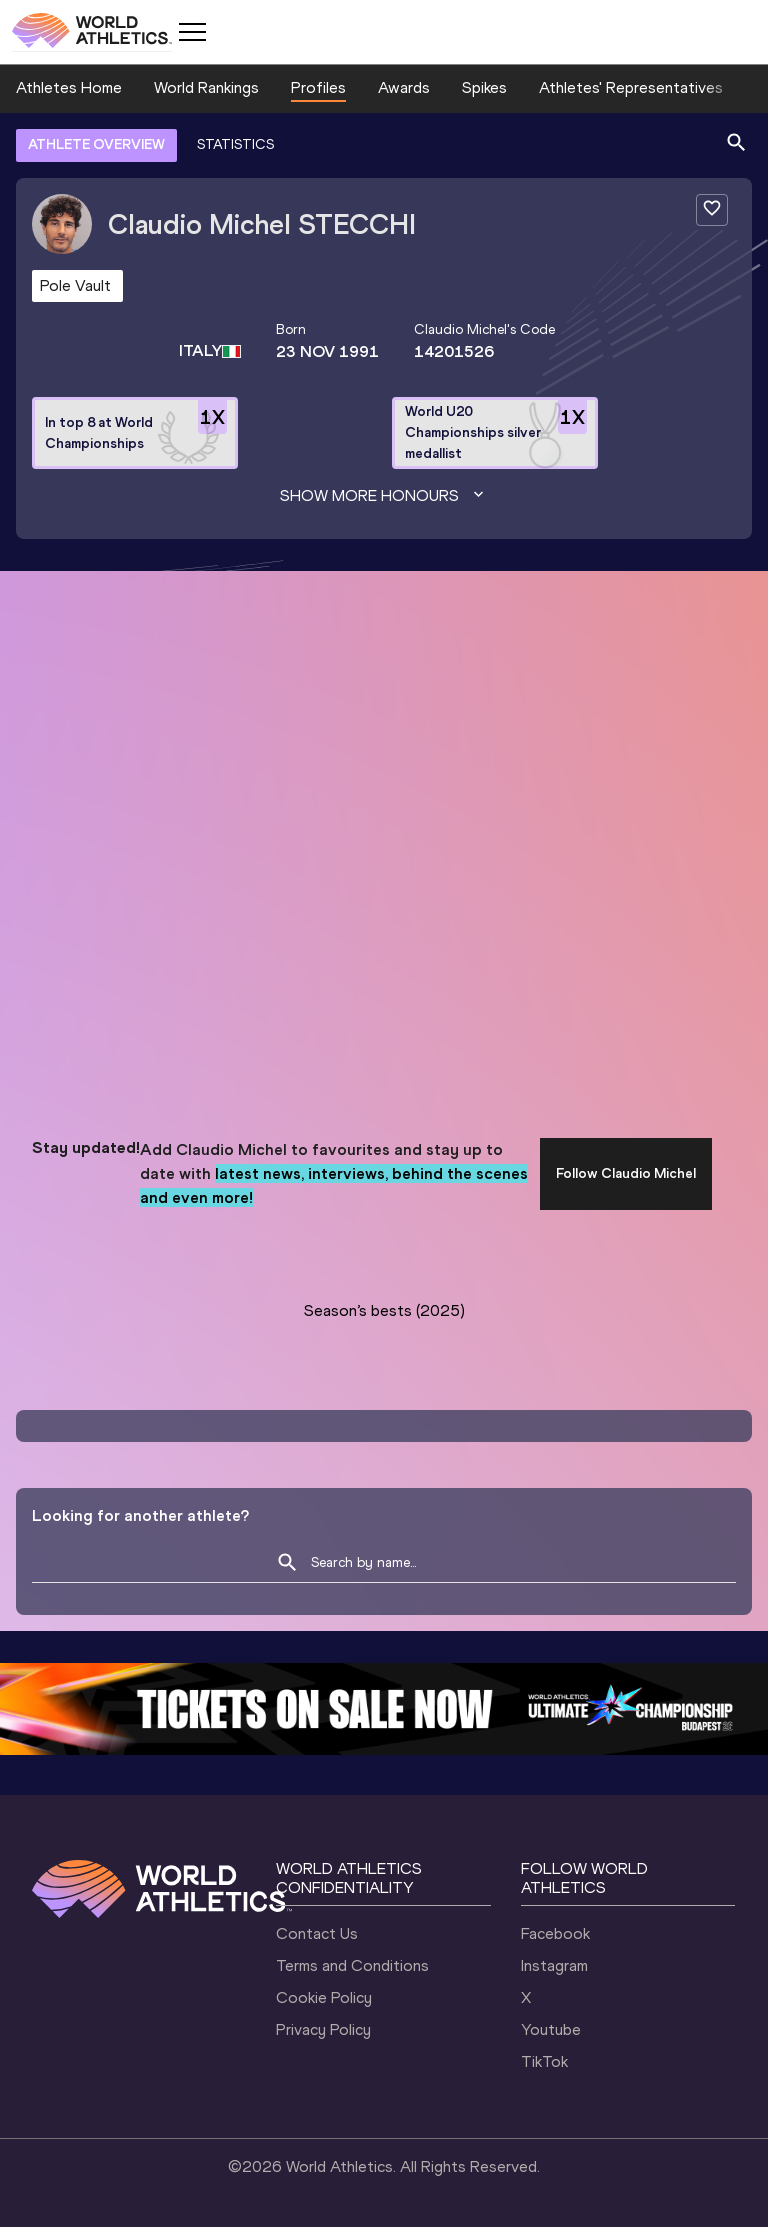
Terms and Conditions (352, 1965)
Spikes (484, 87)
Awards (404, 87)
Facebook (555, 1933)
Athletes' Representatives (631, 87)
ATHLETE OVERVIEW (96, 144)
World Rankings (206, 87)
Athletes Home (69, 87)
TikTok (544, 2061)
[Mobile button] (192, 32)
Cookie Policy (324, 1997)
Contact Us (317, 1933)
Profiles (318, 87)
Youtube (551, 2029)
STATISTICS (235, 144)
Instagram (554, 1965)
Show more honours (384, 496)
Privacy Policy (323, 2029)
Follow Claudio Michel (626, 1173)
